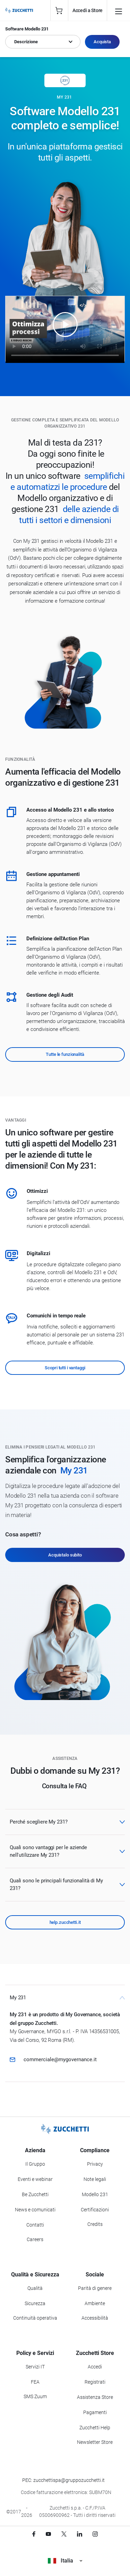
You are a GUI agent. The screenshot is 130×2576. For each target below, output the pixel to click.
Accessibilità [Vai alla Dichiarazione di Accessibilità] (94, 2318)
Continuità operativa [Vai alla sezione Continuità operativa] (35, 2318)
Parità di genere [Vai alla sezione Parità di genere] (95, 2288)
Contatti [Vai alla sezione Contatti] (35, 2225)
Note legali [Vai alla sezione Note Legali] (95, 2179)
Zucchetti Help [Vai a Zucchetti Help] (94, 2427)
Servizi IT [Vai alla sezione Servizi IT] (35, 2366)
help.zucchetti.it (65, 1922)
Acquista (102, 41)
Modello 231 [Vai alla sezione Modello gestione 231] (95, 2194)
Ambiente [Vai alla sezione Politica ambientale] (95, 2303)
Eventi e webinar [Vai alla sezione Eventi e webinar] (35, 2179)
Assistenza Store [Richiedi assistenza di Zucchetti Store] (95, 2397)
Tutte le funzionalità (65, 1054)
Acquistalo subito (65, 1555)
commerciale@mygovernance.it (60, 2059)
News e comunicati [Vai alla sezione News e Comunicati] (35, 2209)
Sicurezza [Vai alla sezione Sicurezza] (35, 2303)
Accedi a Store (87, 10)
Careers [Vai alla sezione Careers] (35, 2239)
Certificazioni (95, 2209)
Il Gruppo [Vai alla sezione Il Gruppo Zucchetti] (35, 2164)
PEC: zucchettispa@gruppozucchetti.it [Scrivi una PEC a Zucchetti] (63, 2480)
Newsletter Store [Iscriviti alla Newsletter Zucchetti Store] (95, 2442)
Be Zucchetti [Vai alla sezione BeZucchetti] (35, 2194)
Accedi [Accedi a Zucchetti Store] (95, 2366)
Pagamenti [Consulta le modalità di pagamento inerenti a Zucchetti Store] (95, 2412)
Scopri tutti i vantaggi (65, 1367)
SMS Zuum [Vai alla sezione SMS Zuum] (35, 2396)
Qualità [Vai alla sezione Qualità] (35, 2288)
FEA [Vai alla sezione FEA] (35, 2382)
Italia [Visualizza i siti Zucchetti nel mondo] (65, 2560)
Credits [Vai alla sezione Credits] (95, 2224)
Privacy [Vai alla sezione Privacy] (95, 2164)
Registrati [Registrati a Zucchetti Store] (95, 2382)
